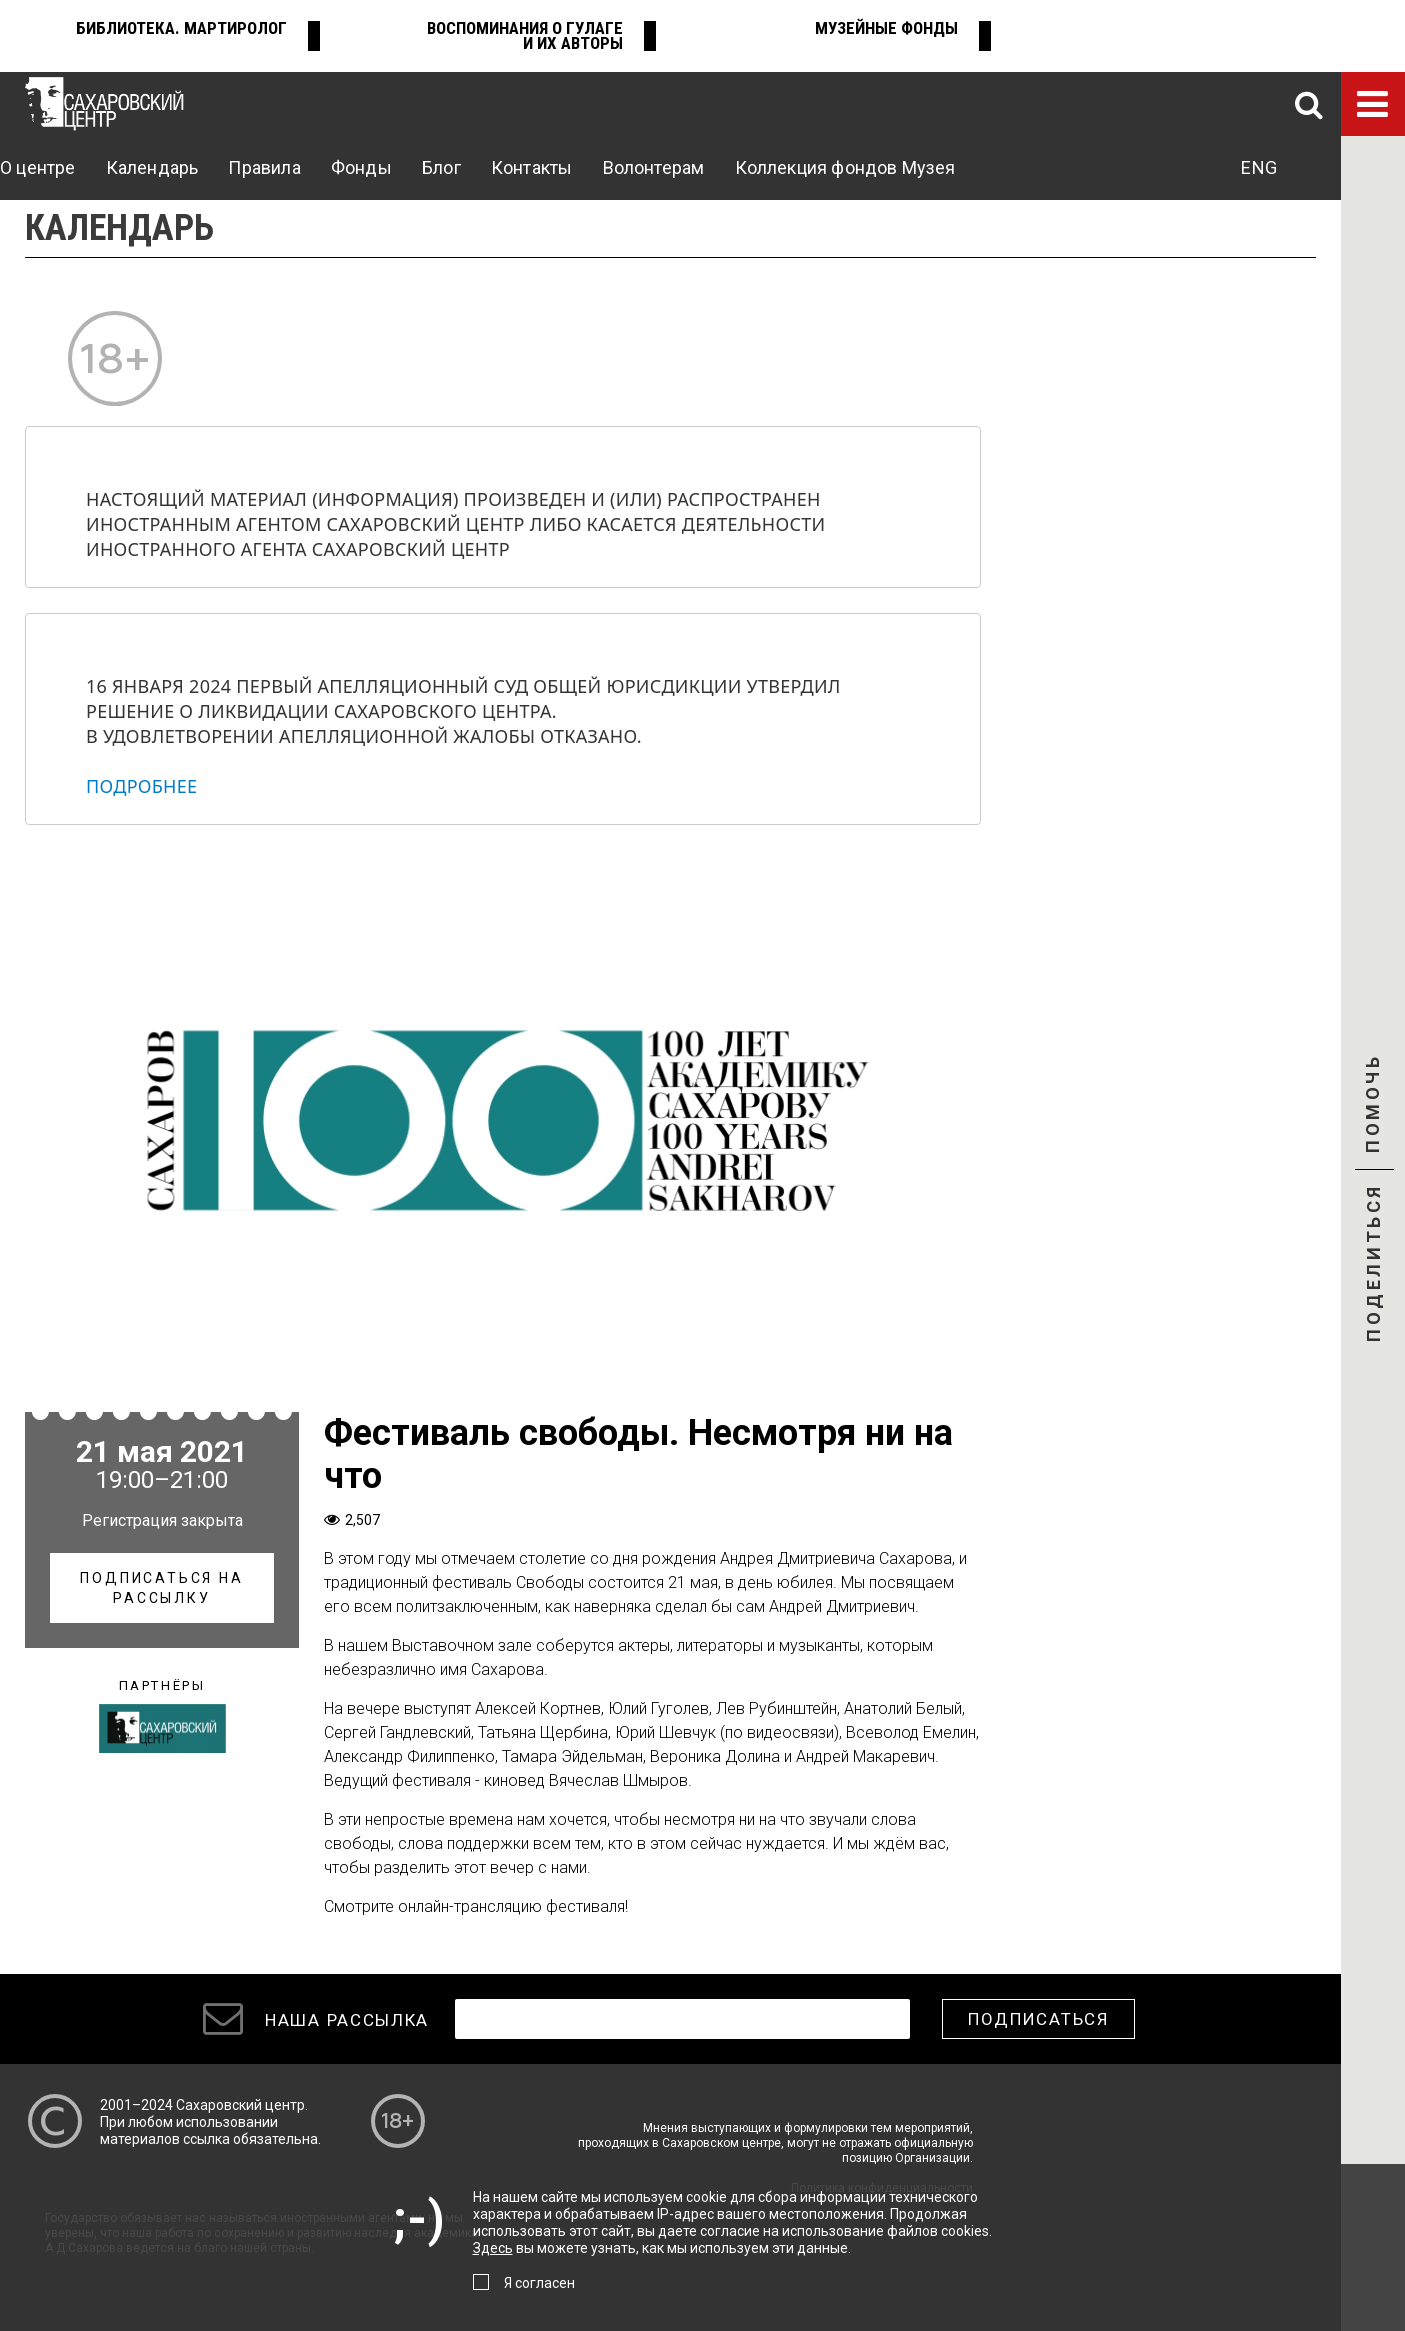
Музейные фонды (886, 28)
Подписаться (1038, 2019)
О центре (37, 167)
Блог (441, 167)
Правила (264, 167)
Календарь (152, 167)
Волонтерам (654, 167)
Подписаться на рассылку (161, 1588)
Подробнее (141, 786)
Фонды (361, 167)
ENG (1259, 167)
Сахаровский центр (240, 2105)
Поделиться (1373, 1265)
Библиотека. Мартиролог (181, 28)
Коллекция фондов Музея (845, 167)
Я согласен (539, 2283)
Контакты (531, 167)
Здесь (493, 2248)
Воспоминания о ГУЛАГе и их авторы (525, 35)
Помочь (1372, 1121)
